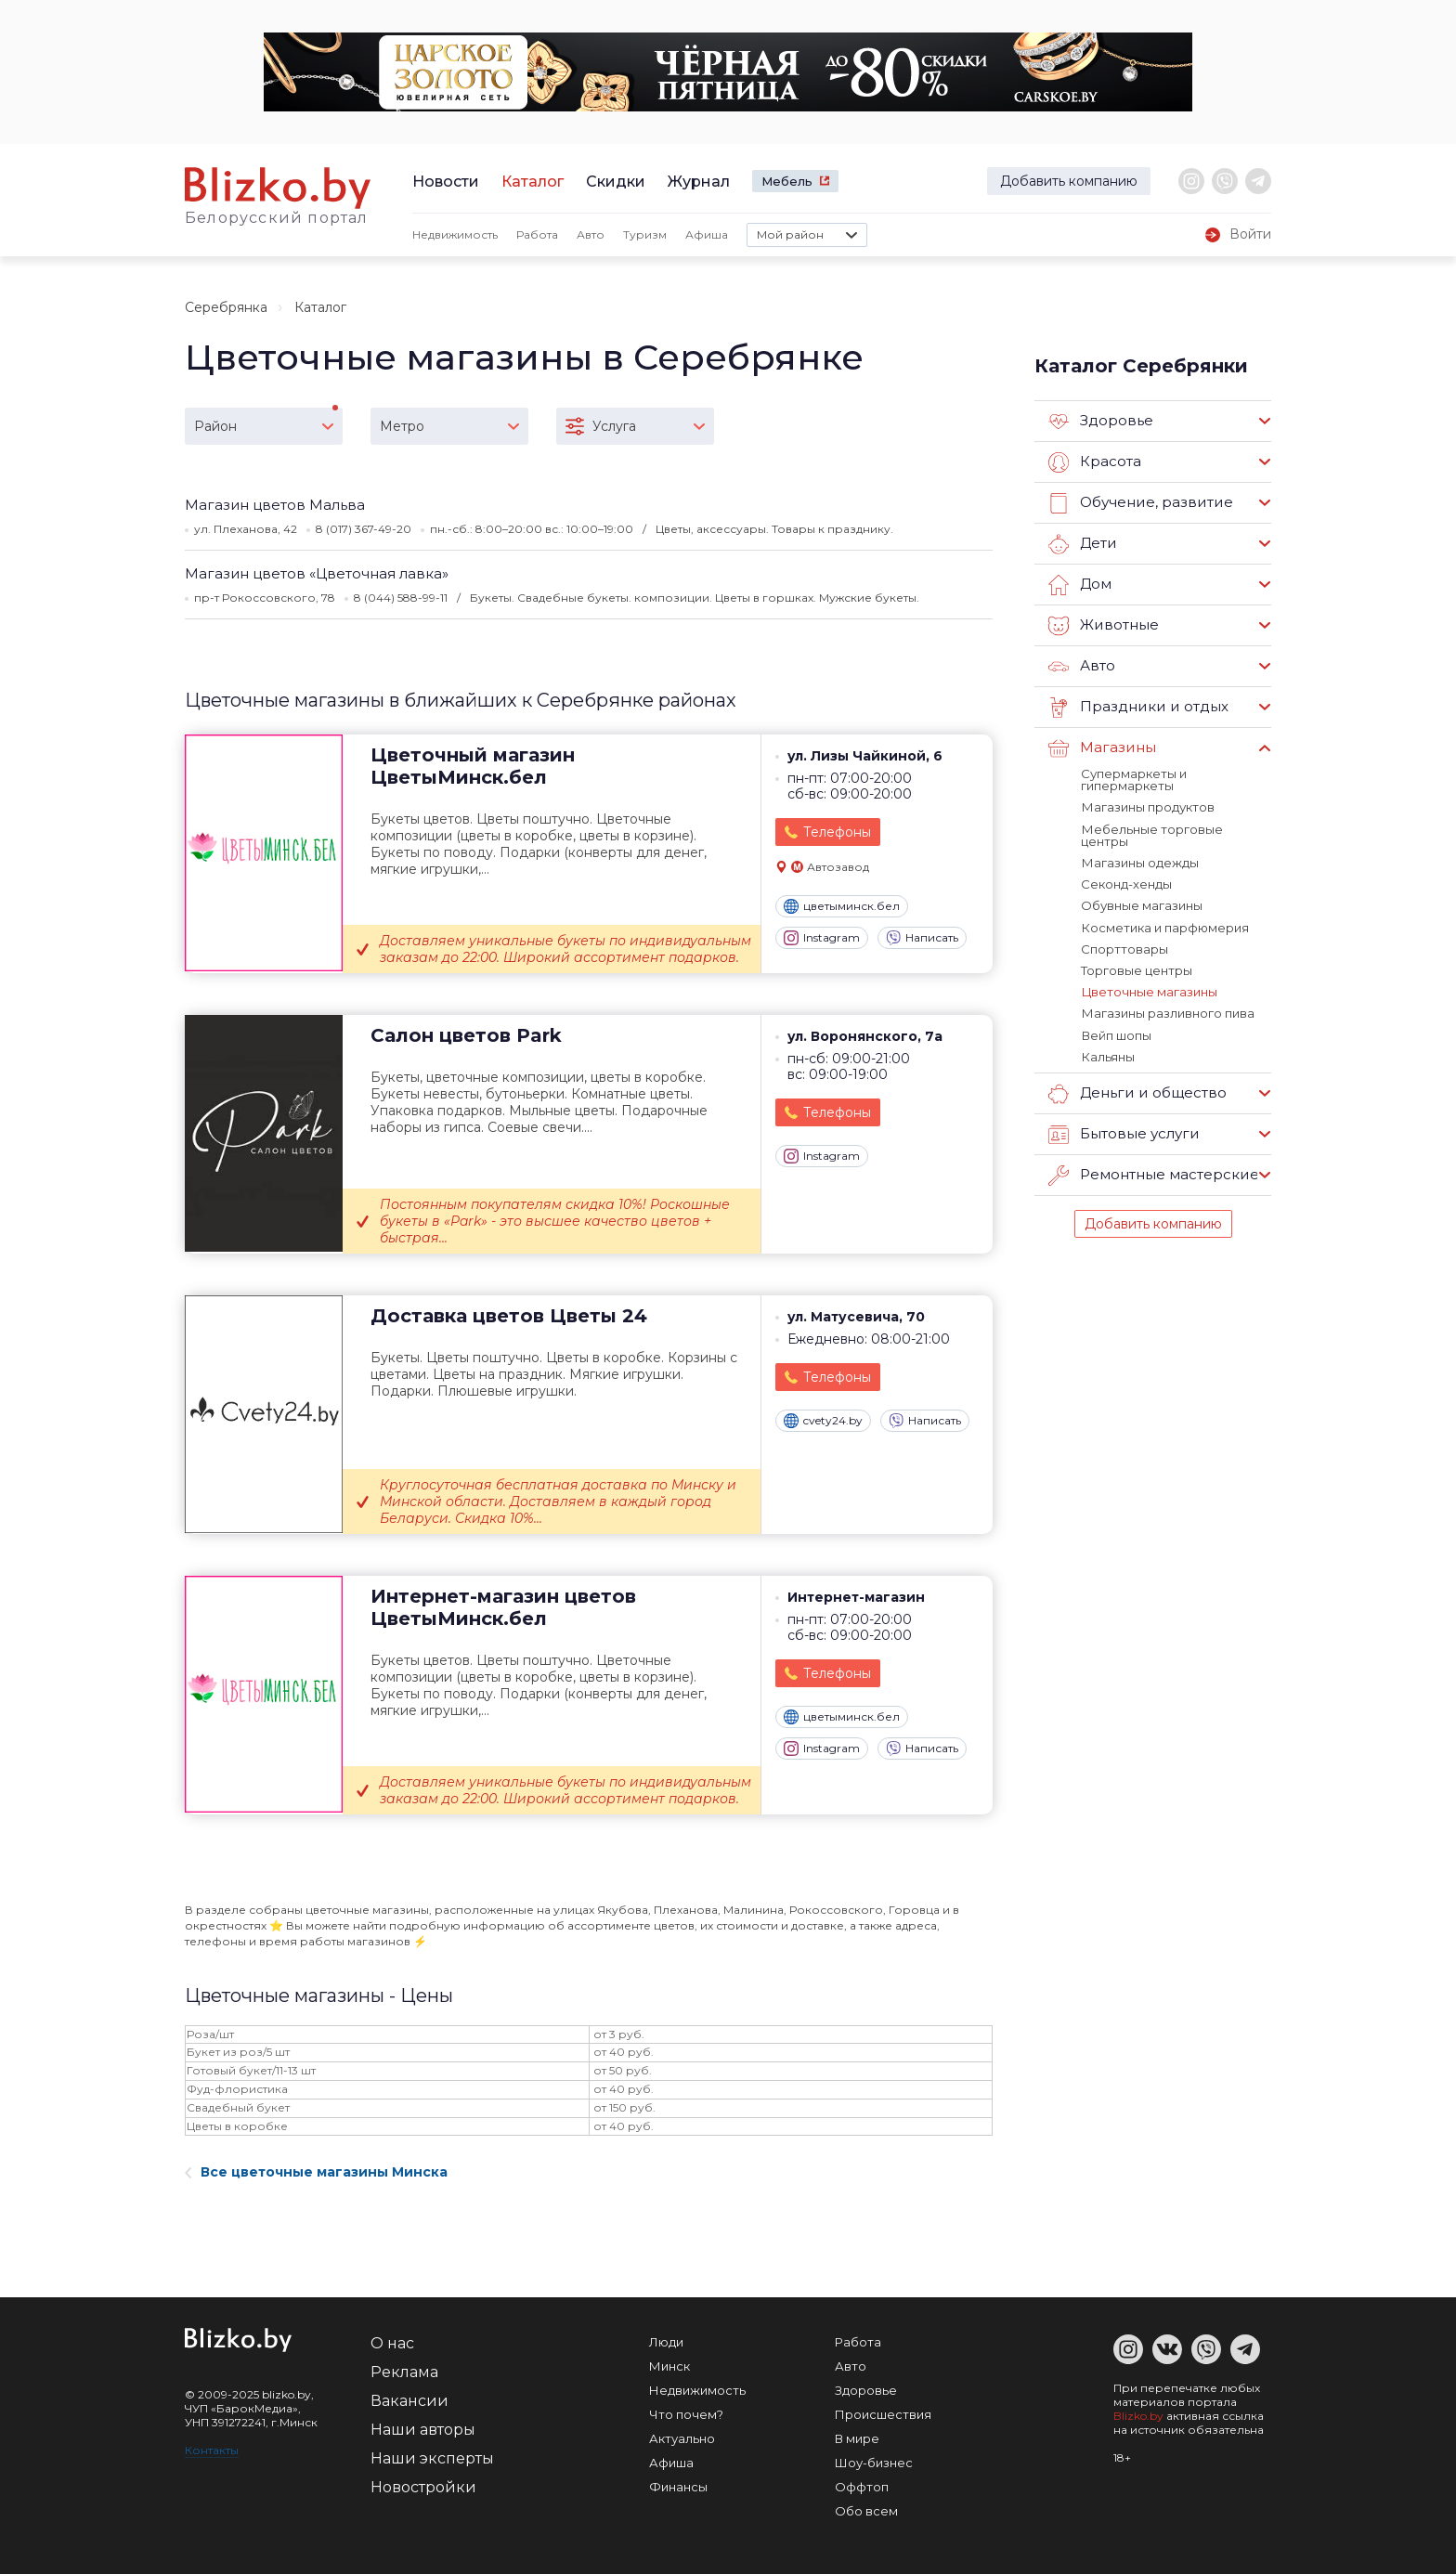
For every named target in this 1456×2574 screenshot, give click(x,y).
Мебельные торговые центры (1151, 834)
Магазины (1101, 748)
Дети (1082, 544)
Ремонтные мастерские (1153, 1173)
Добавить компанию (1069, 181)
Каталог (532, 181)
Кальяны (1107, 1053)
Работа (537, 234)
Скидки (615, 181)
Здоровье (1100, 421)
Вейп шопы (1115, 1032)
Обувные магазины (1141, 904)
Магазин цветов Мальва (275, 505)
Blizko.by (1138, 2416)
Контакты (212, 2450)
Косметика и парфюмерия (1164, 925)
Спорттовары (1124, 947)
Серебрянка (226, 307)
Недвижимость (455, 234)
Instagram (822, 937)
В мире (857, 2438)
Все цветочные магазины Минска (316, 2172)
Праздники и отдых (1137, 707)
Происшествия (883, 2414)
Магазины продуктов (1147, 807)
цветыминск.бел (842, 906)
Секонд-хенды (1126, 883)
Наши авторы (422, 2429)
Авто (590, 234)
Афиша (706, 234)
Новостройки (423, 2487)
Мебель (786, 181)
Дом (1080, 585)
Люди (666, 2341)
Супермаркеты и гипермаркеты (1134, 779)
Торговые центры (1136, 968)
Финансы (678, 2486)
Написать (922, 937)
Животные (1103, 626)
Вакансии (409, 2401)
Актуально (682, 2438)
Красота (1094, 462)
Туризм (645, 234)
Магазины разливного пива (1167, 1011)
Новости (445, 181)
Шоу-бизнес (874, 2462)
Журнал (699, 181)
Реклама (404, 2372)
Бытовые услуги (1123, 1132)
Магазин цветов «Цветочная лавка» (316, 573)
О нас (392, 2343)
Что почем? (686, 2414)
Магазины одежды (1139, 861)
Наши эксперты (432, 2458)
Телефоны (837, 832)
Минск (669, 2366)
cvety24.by (823, 1420)
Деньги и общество (1136, 1091)
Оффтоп (862, 2486)
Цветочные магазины (1148, 989)
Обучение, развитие (1139, 503)
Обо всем (866, 2510)
